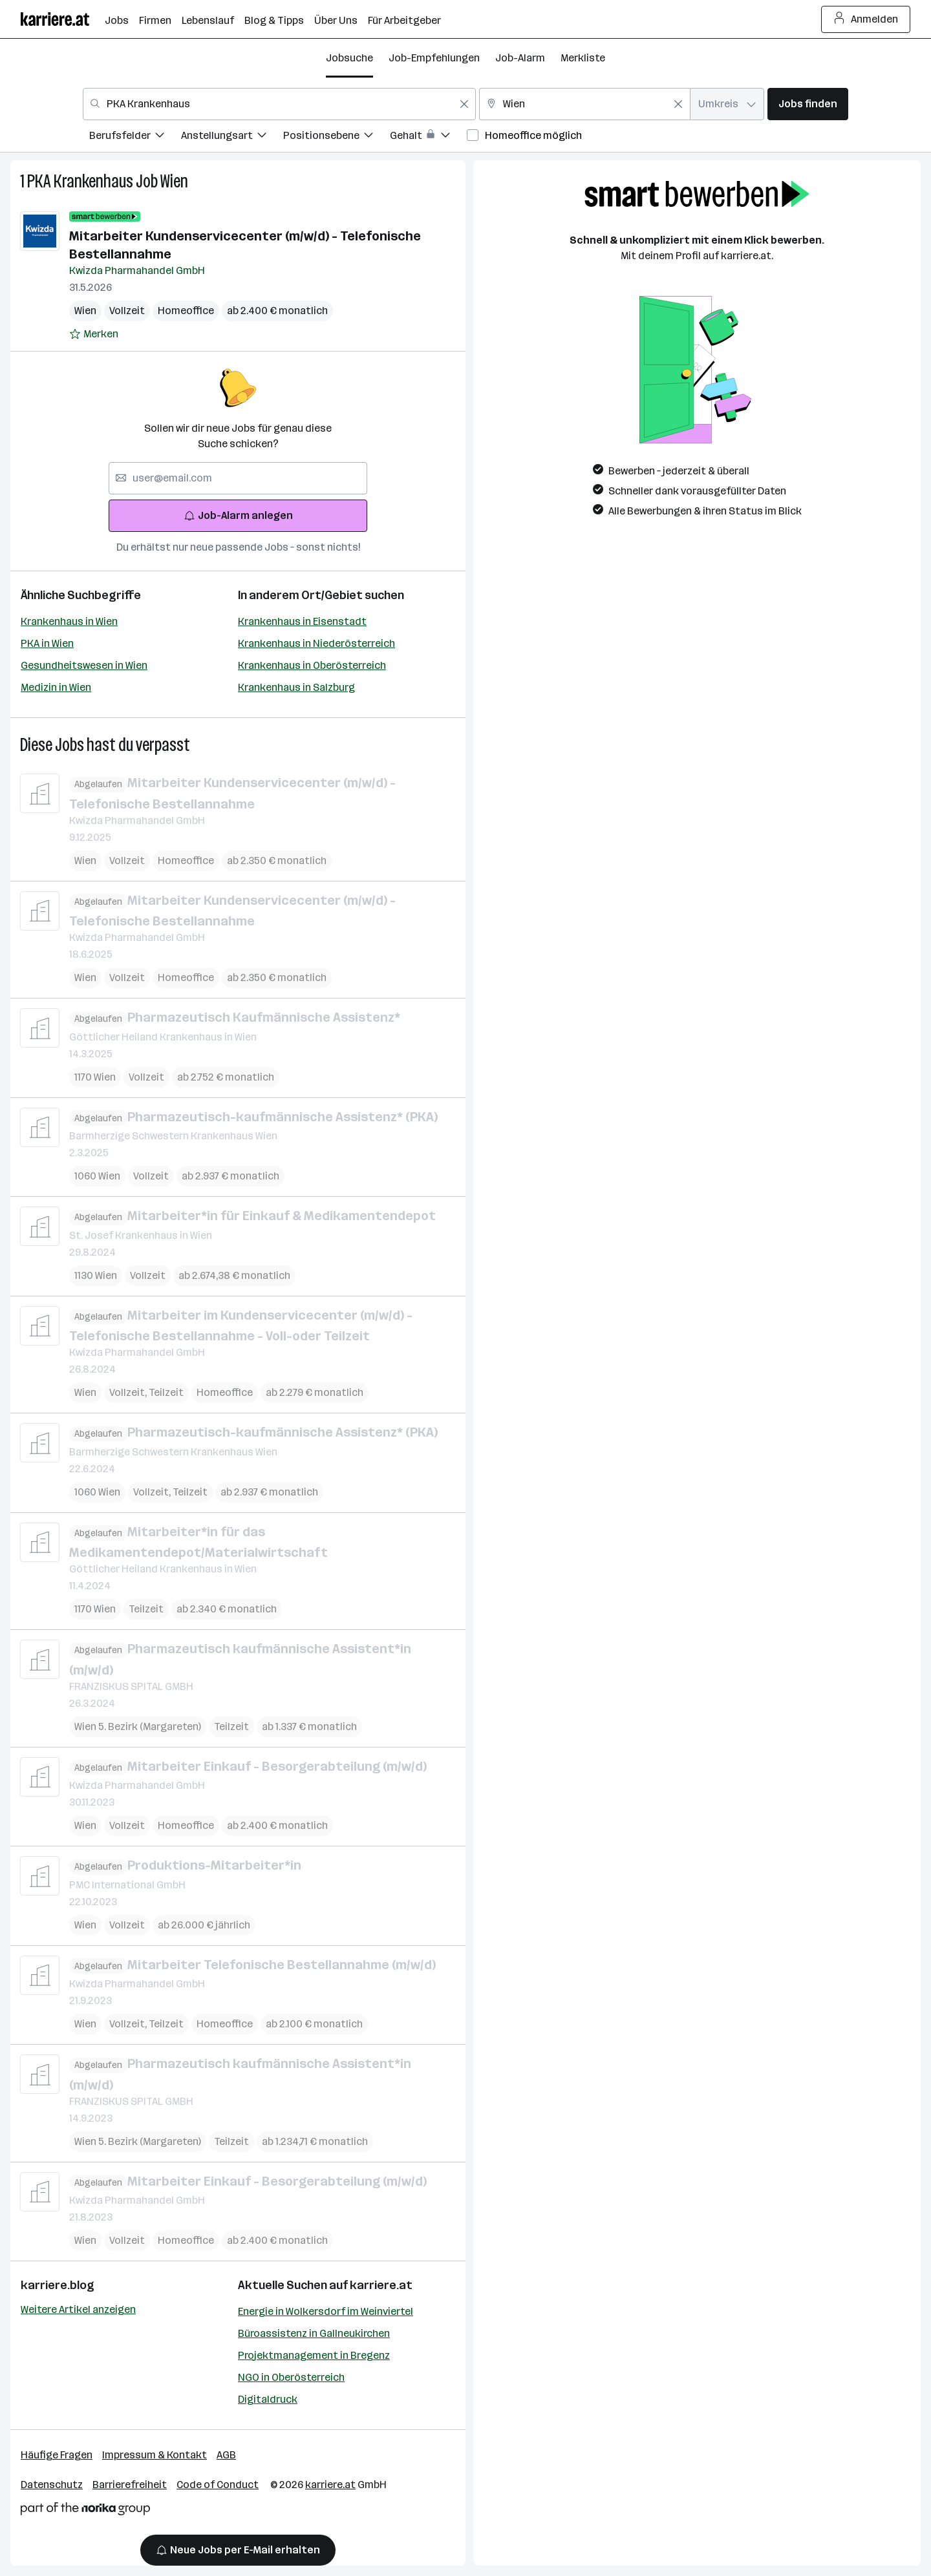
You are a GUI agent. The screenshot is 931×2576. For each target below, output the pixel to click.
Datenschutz (52, 2484)
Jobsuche (349, 58)
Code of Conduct (218, 2484)
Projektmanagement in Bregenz (314, 2355)
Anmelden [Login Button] (866, 19)
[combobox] (279, 104)
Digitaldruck (267, 2399)
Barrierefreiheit (129, 2484)
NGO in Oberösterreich (291, 2377)
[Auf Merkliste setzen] (93, 334)
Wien (174, 181)
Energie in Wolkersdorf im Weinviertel (325, 2311)
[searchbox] (238, 478)
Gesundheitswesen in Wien (84, 665)
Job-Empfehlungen (434, 58)
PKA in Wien (47, 643)
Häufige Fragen (56, 2455)
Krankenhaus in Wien (69, 621)
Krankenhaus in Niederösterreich (316, 643)
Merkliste (583, 58)
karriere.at (381, 2285)
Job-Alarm (520, 58)
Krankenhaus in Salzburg (296, 687)
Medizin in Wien (56, 687)
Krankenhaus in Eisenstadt (302, 621)
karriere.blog (57, 2285)
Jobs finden (807, 104)
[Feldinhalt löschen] (464, 104)
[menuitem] (135, 137)
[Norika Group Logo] (85, 2511)
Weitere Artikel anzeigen (78, 2309)
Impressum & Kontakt (154, 2455)
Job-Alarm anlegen (238, 515)
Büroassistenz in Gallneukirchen (314, 2333)
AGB (226, 2455)
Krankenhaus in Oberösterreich (312, 665)
